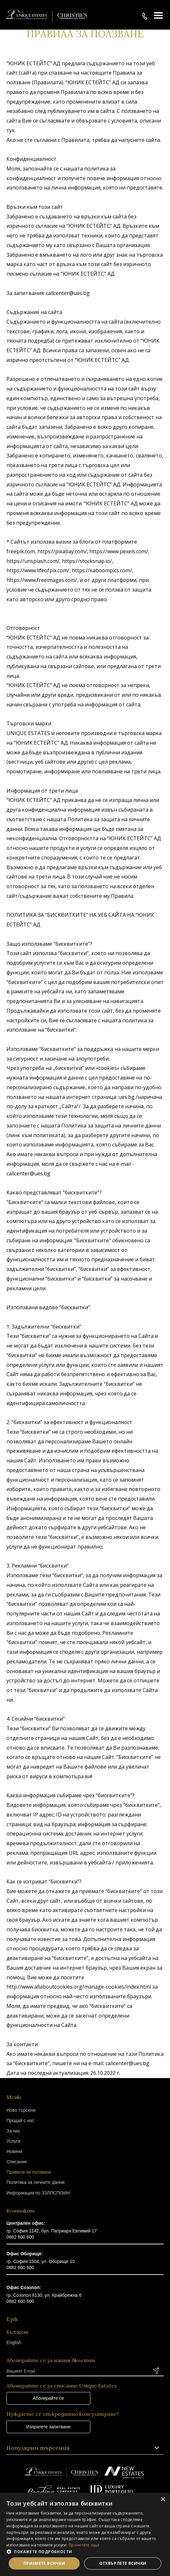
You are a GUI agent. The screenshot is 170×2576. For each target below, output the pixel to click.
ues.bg (126, 1096)
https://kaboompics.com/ (102, 570)
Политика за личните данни (35, 2182)
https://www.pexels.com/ (118, 551)
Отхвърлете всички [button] (122, 2563)
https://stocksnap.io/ (87, 561)
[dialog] (85, 2534)
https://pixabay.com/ (62, 551)
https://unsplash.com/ (32, 561)
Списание (16, 2161)
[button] (85, 2551)
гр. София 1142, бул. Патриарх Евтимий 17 (51, 2230)
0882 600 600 (20, 2237)
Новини (14, 2151)
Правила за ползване (28, 2172)
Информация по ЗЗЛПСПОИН (38, 2192)
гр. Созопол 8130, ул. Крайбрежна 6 (44, 2295)
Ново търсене (20, 2110)
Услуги (13, 2141)
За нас (13, 2130)
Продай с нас (20, 2120)
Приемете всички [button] (44, 2563)
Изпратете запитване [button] (48, 2426)
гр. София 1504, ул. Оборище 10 (40, 2261)
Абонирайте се (48, 2398)
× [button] (162, 2499)
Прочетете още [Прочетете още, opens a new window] (84, 2545)
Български (17, 2332)
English (13, 2342)
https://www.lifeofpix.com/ (37, 570)
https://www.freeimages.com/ (41, 580)
